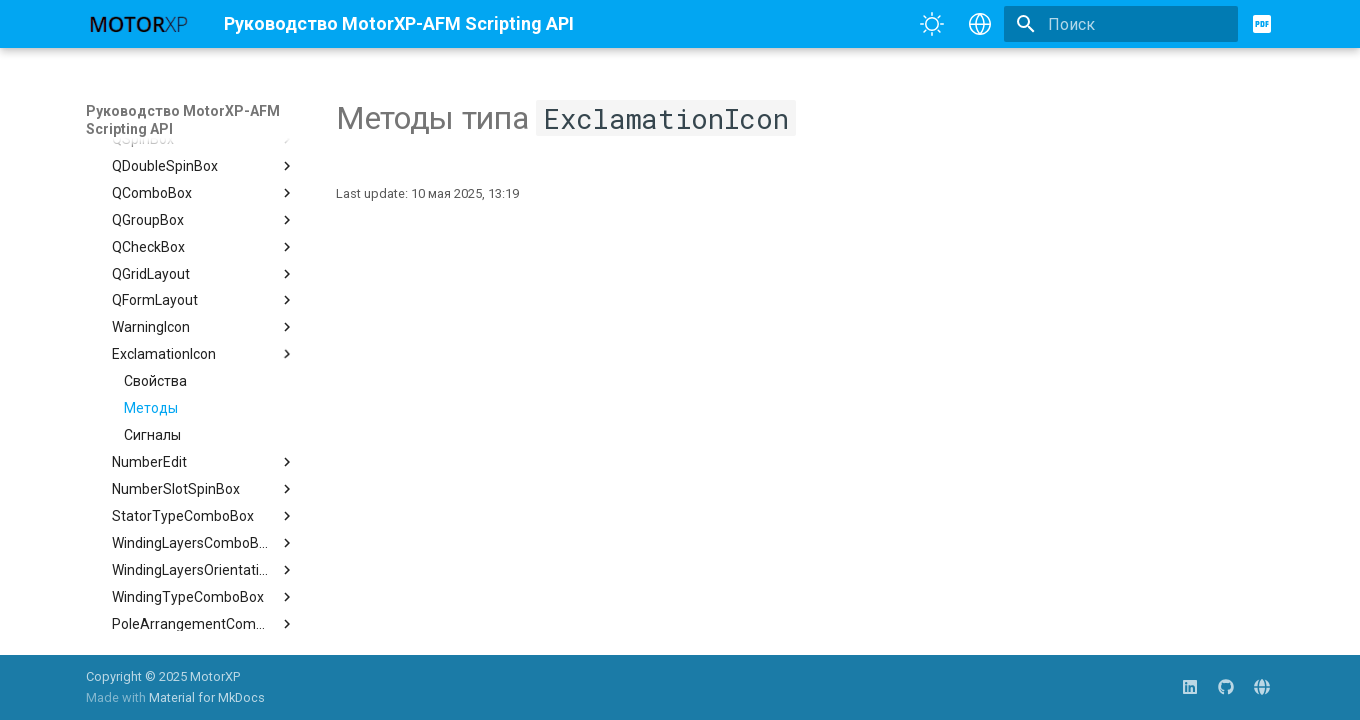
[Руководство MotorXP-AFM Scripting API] (139, 24)
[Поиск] (1121, 24)
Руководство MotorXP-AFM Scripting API (183, 120)
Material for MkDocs (207, 697)
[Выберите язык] (980, 24)
